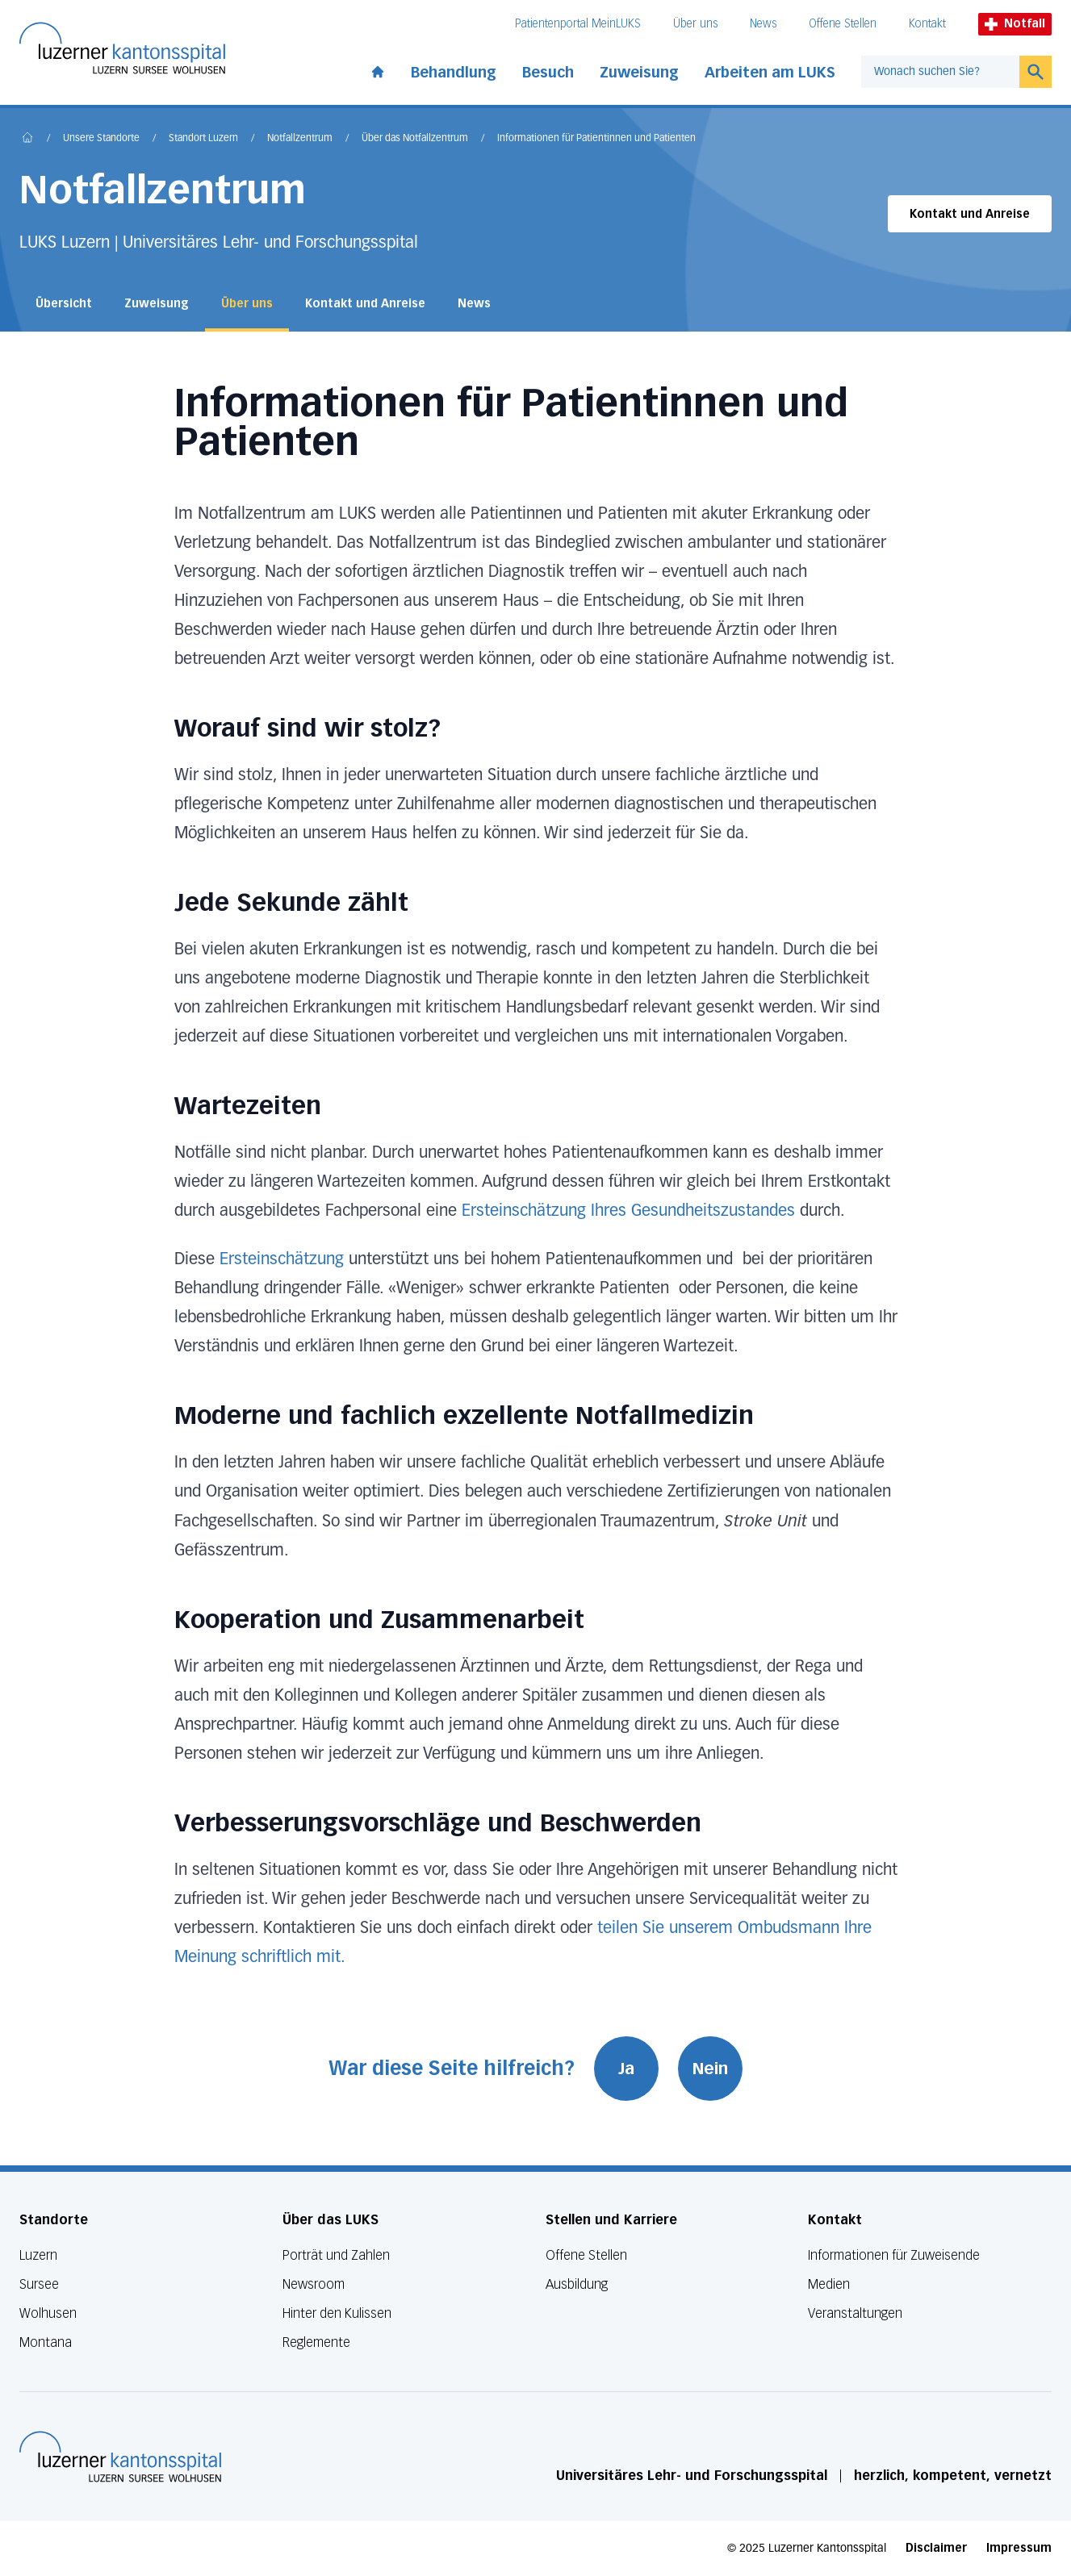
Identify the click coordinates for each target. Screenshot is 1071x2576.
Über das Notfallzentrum (415, 139)
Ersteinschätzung (282, 1259)
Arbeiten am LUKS (770, 72)
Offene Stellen (842, 24)
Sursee (39, 2284)
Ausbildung (577, 2284)
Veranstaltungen (855, 2313)
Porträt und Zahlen (336, 2255)
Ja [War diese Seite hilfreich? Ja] (626, 2068)
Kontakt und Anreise (970, 214)
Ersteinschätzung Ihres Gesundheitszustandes (628, 1211)
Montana (45, 2342)
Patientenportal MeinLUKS (578, 24)
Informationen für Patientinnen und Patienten (596, 139)
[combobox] (940, 72)
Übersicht (64, 304)
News (763, 24)
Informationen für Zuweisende (894, 2255)
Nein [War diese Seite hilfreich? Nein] (710, 2068)
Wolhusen (48, 2313)
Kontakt (927, 24)
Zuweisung (639, 72)
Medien (829, 2284)
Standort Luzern (203, 139)
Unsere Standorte (101, 139)
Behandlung (453, 72)
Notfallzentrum (300, 139)
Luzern (38, 2255)
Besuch (548, 72)
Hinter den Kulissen (336, 2313)
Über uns (695, 24)
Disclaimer (936, 2548)
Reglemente (316, 2342)
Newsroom (313, 2284)
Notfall (1015, 24)
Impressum (1019, 2548)
